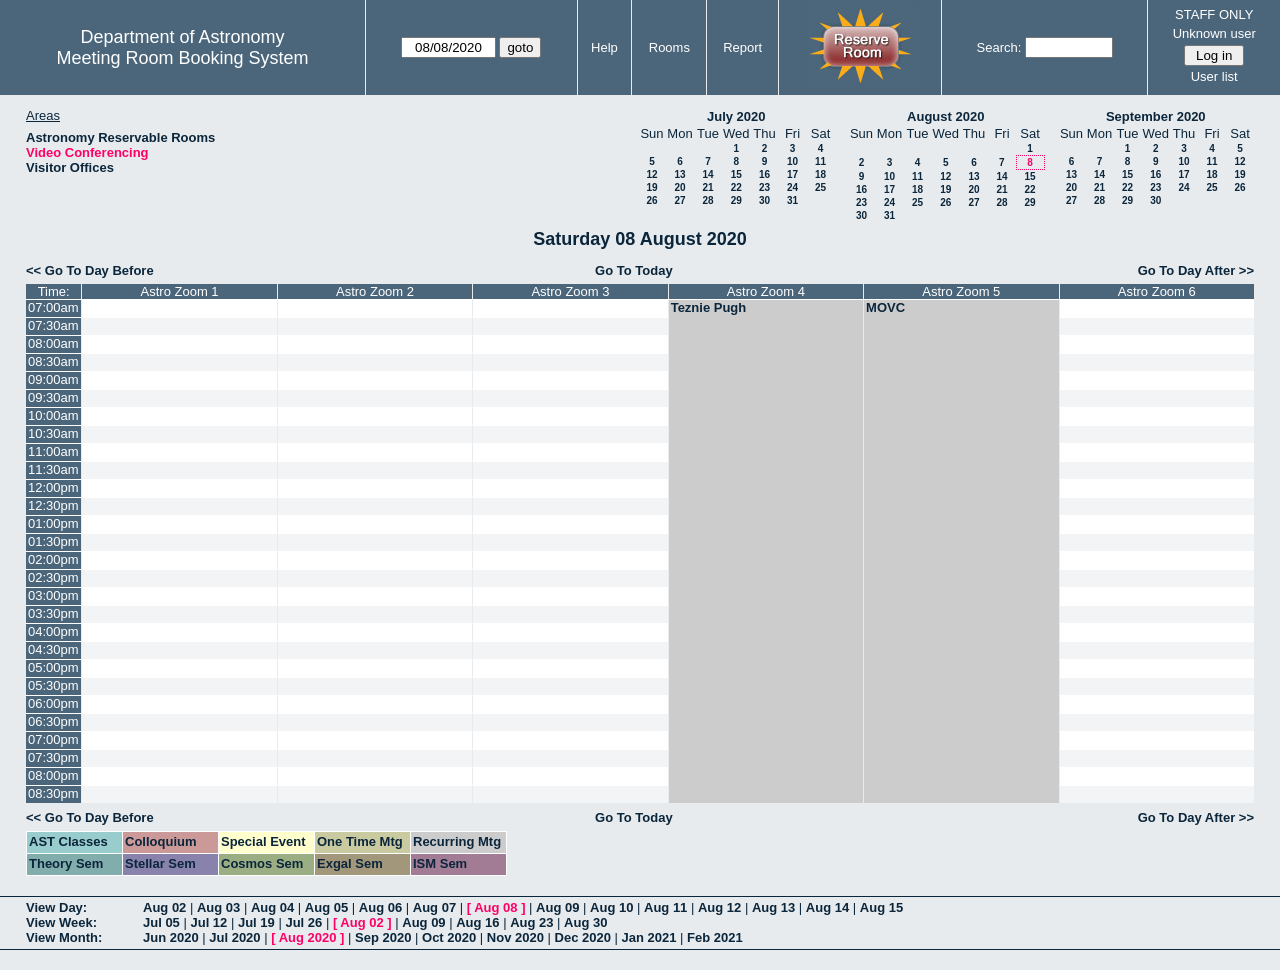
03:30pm (53, 613)
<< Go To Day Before (90, 270)
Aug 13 (773, 907)
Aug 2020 (308, 937)
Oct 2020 (449, 937)
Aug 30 (585, 922)
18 (820, 174)
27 (679, 200)
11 (820, 161)
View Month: (64, 937)
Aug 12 (719, 907)
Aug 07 (434, 907)
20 (679, 187)
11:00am (53, 451)
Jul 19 (256, 922)
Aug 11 (665, 907)
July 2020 (736, 116)
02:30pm (53, 577)
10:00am (53, 415)
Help (604, 47)
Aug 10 (611, 907)
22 (736, 187)
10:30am (53, 433)
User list (1214, 76)
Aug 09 (557, 907)
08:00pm (53, 775)
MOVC (885, 307)
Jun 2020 (171, 937)
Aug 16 (477, 922)
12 (651, 174)
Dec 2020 (583, 937)
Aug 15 (881, 907)
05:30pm (53, 685)
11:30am (53, 469)
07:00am (53, 307)
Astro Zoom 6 (1157, 291)
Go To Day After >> (1196, 270)
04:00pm (53, 631)
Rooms (669, 47)
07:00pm (53, 739)
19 (651, 187)
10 (792, 161)
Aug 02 (164, 907)
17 (792, 174)
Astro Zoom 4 (766, 291)
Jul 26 (303, 922)
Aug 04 (272, 907)
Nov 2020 (515, 937)
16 (764, 174)
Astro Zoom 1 (180, 291)
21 (707, 187)
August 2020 (945, 116)
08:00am (53, 343)
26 (651, 200)
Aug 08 (495, 907)
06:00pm (53, 703)
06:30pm (53, 721)
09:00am (53, 379)
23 (764, 187)
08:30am (53, 361)
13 (679, 174)
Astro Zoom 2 (375, 291)
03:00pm (53, 595)
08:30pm (53, 793)
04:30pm (53, 649)
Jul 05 (161, 922)
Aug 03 (218, 907)
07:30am (53, 325)
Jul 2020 (234, 937)
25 (820, 187)
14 (707, 174)
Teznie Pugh (709, 307)
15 (736, 174)
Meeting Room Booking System (182, 58)
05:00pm (53, 667)
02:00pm (53, 559)
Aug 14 (827, 907)
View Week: (61, 922)
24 (792, 187)
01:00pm (53, 523)
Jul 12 (208, 922)
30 (764, 200)
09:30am (53, 397)
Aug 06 (380, 907)
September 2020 (1156, 116)
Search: (999, 47)
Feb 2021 (715, 937)
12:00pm (53, 487)
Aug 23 (531, 922)
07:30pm (53, 757)
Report (742, 47)
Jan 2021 (649, 937)
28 (707, 200)
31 (792, 200)
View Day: (56, 907)
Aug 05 (326, 907)
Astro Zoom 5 (961, 291)
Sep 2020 (383, 937)
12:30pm (53, 505)
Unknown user (1214, 33)
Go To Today (634, 270)
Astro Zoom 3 (570, 291)
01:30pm (53, 541)
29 (736, 200)
